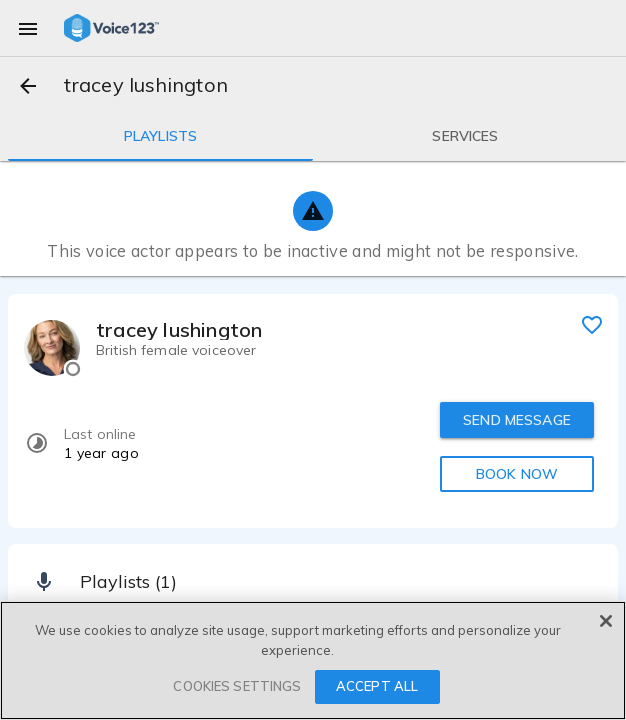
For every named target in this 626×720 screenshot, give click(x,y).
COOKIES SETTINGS (237, 686)
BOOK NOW (517, 474)
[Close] (606, 621)
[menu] (28, 28)
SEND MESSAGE (517, 420)
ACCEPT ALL (377, 686)
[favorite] (592, 324)
